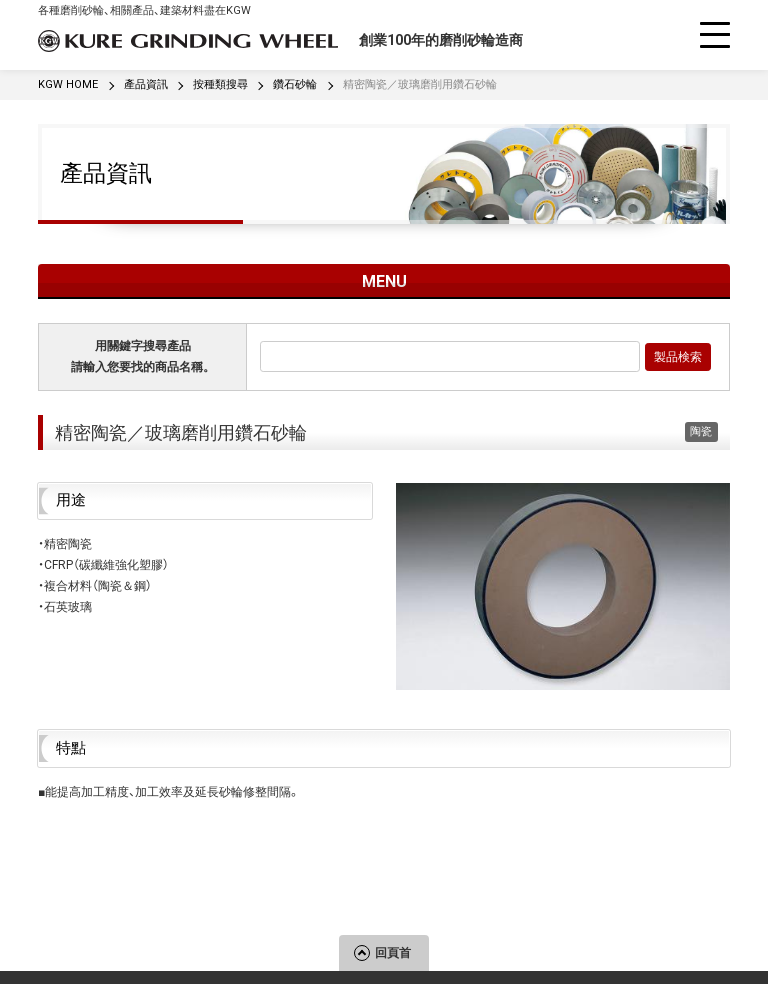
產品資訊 (106, 173)
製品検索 (678, 357)
